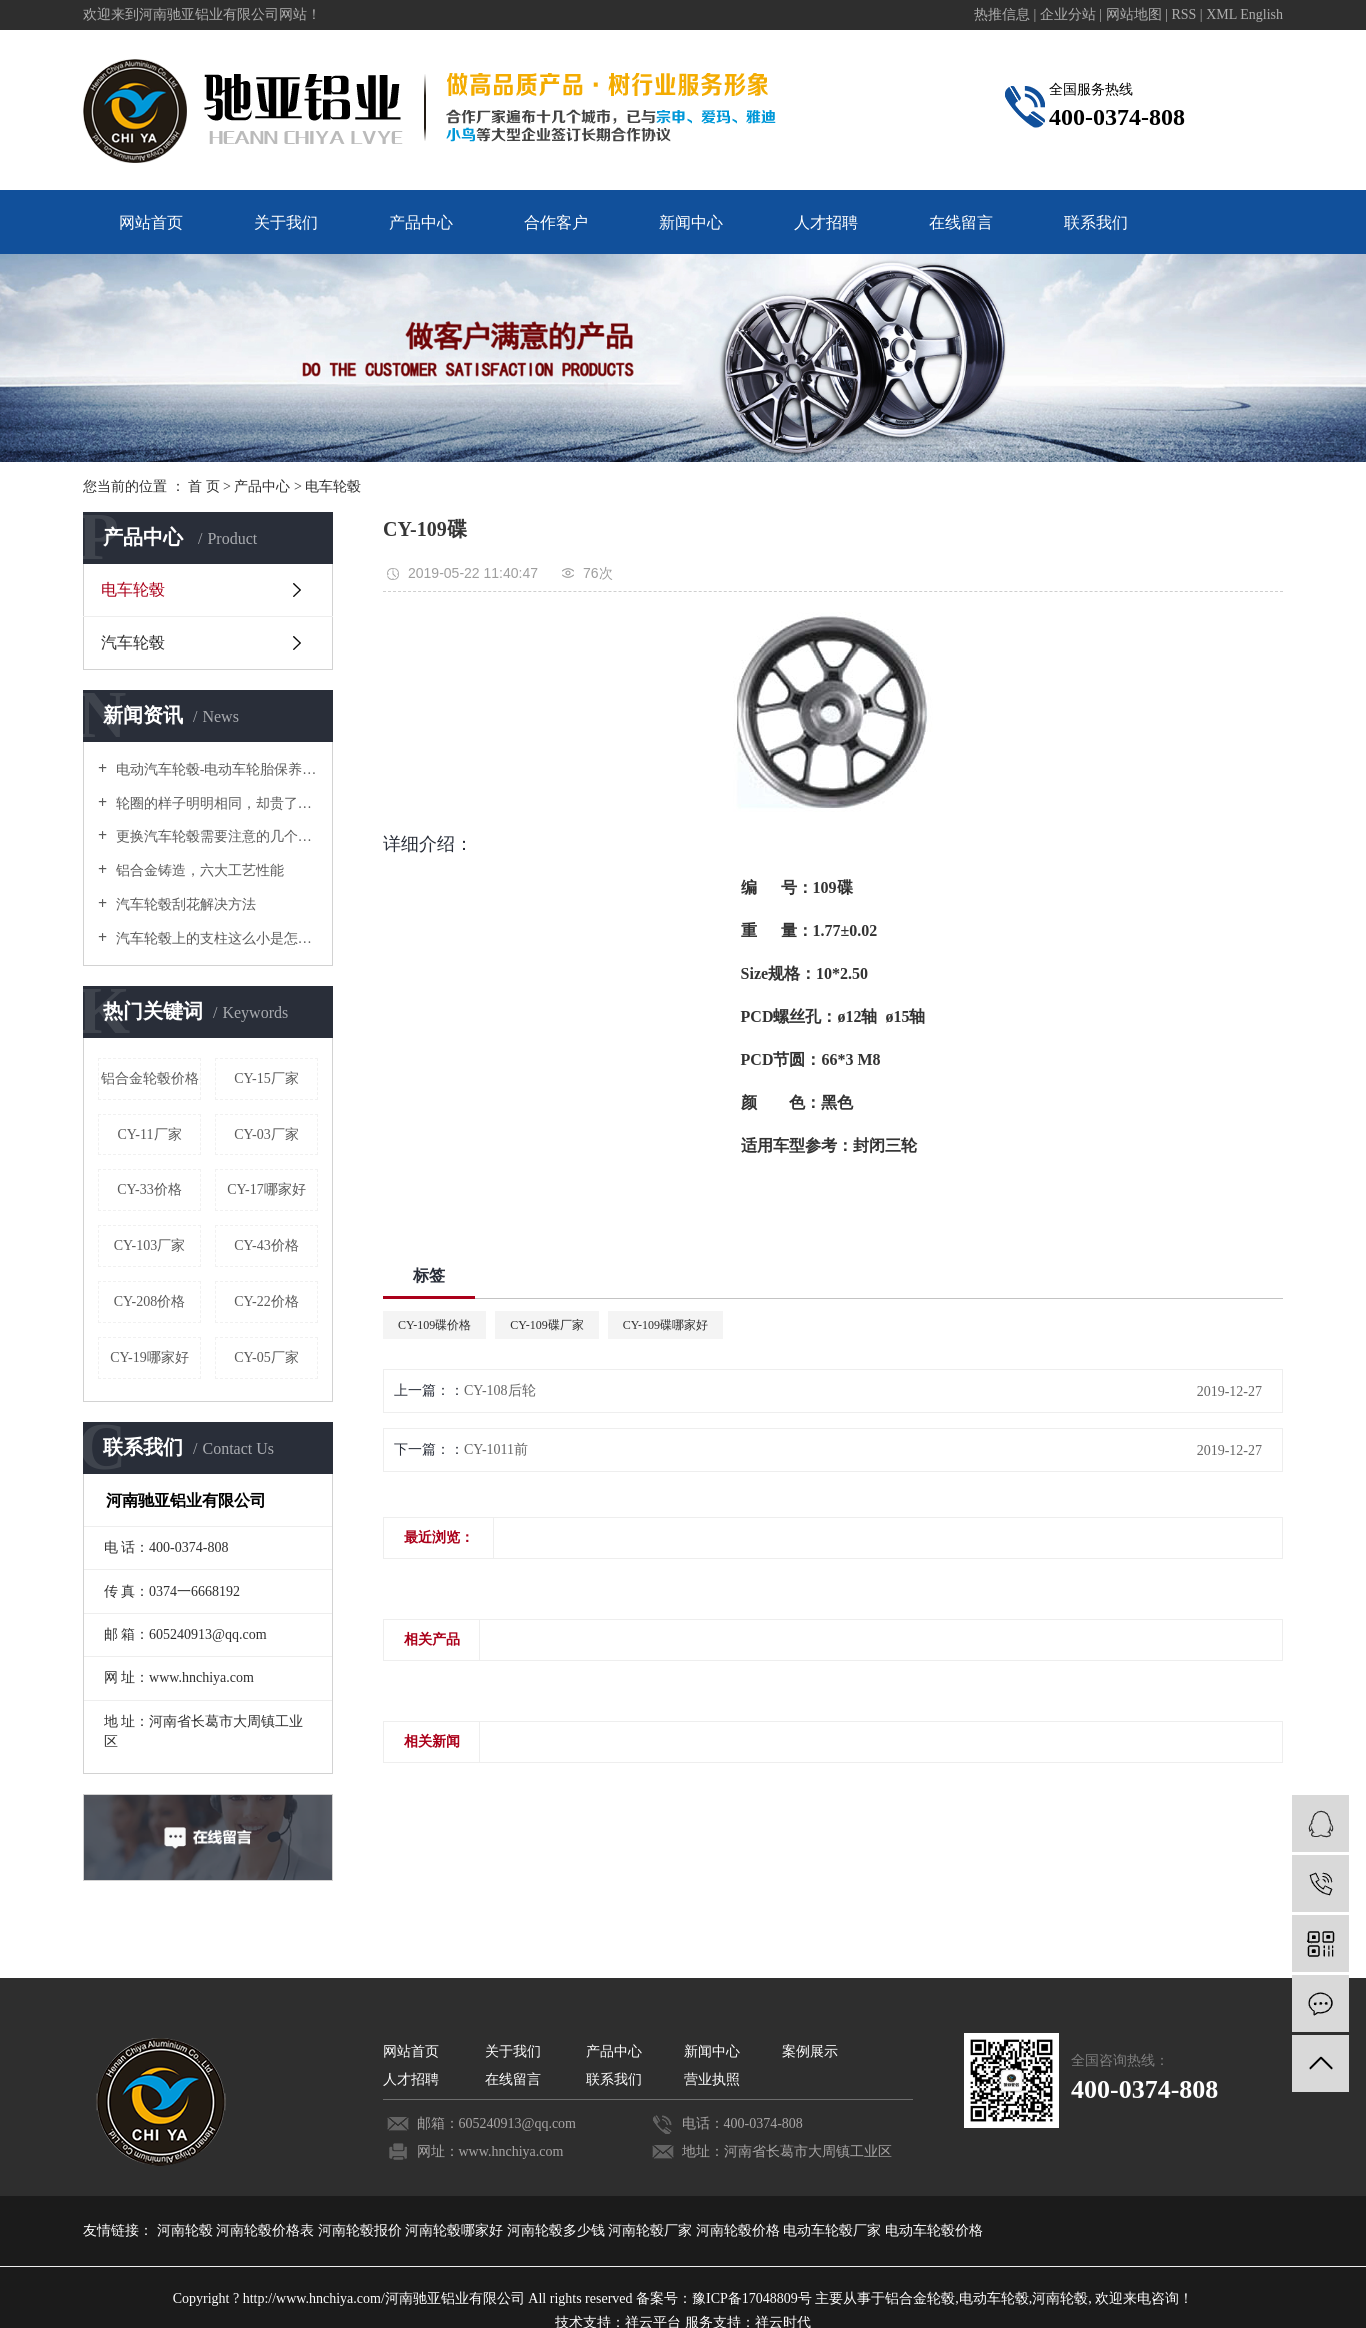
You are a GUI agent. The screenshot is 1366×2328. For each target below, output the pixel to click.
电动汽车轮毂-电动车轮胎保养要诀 (215, 769)
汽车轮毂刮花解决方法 (184, 904)
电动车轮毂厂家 (834, 2230)
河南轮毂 (187, 2230)
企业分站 (1068, 14)
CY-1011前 (496, 1449)
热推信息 (1002, 14)
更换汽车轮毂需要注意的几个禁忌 (215, 836)
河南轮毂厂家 (652, 2230)
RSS (1183, 14)
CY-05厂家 (266, 1357)
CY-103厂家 (150, 1245)
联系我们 (1096, 222)
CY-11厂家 (149, 1134)
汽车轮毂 (133, 642)
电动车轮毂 (994, 2298)
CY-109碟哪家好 (665, 1325)
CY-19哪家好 (149, 1357)
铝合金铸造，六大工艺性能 (198, 870)
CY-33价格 (149, 1189)
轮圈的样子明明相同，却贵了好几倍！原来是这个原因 (215, 803)
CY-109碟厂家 (546, 1325)
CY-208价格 (150, 1301)
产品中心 (421, 222)
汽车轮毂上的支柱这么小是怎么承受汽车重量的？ (215, 938)
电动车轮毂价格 (934, 2230)
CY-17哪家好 (266, 1189)
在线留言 (961, 222)
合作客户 (556, 222)
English (1261, 14)
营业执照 (712, 2079)
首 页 (204, 486)
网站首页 (151, 222)
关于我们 (286, 222)
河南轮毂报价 (362, 2230)
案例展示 (810, 2051)
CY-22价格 (266, 1301)
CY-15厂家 (266, 1078)
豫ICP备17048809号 (752, 2298)
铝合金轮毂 (920, 2298)
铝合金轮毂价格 (150, 1078)
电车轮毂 (333, 486)
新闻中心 (691, 222)
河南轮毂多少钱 (558, 2230)
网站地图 (1136, 14)
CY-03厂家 (266, 1134)
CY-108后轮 (500, 1390)
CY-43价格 (266, 1245)
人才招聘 (826, 222)
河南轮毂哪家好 (456, 2230)
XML (1221, 14)
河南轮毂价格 (740, 2230)
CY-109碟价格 (434, 1325)
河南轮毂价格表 (267, 2230)
